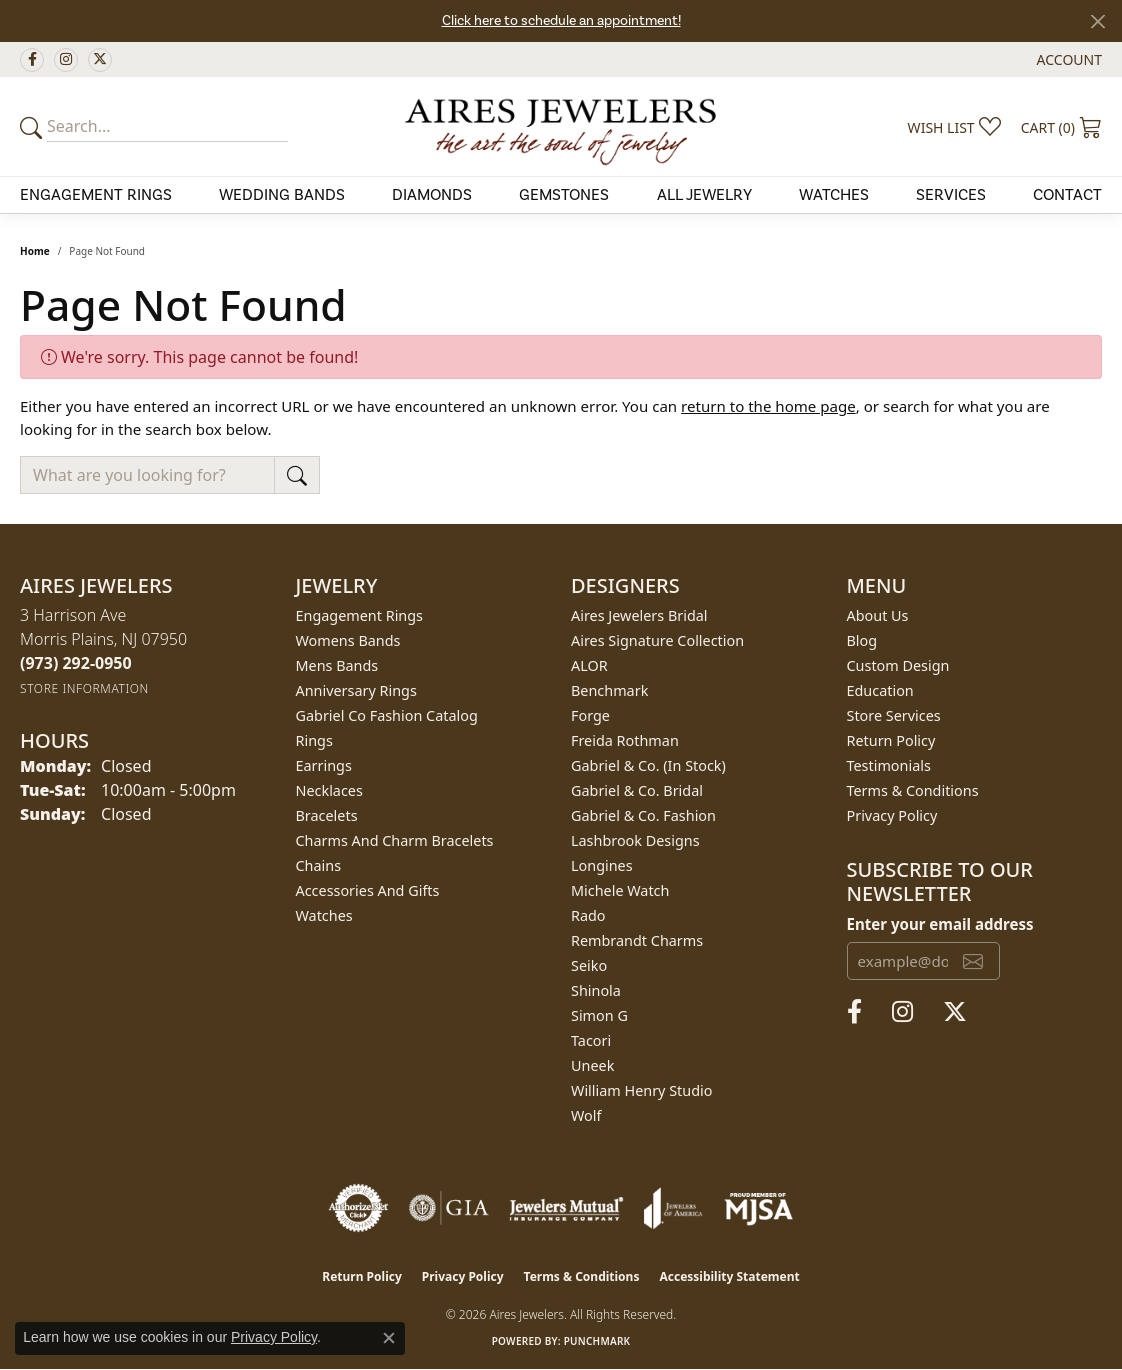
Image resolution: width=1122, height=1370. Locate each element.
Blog (862, 640)
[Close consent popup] (389, 1338)
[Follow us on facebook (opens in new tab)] (32, 60)
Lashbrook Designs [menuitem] (635, 840)
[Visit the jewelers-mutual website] (566, 1208)
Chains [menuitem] (319, 865)
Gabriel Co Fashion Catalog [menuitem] (387, 715)
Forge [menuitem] (590, 715)
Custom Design (898, 665)
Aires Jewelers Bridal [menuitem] (639, 615)
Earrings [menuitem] (324, 765)
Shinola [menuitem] (596, 990)
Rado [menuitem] (588, 915)
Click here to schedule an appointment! (561, 20)
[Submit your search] (34, 127)
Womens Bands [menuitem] (348, 640)
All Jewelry (704, 194)
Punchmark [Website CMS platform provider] (597, 1341)
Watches (834, 194)
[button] (1067, 59)
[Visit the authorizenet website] (359, 1208)
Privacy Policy (892, 815)
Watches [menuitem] (324, 915)
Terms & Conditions (913, 790)
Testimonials (889, 765)
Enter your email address (940, 924)
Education (880, 690)
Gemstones (564, 194)
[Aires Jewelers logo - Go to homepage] (561, 126)
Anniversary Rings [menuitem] (356, 690)
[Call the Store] (76, 663)
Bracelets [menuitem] (327, 815)
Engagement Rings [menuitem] (360, 615)
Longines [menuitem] (602, 865)
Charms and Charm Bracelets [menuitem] (395, 840)
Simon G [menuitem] (599, 1015)
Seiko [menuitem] (589, 965)
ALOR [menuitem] (589, 665)
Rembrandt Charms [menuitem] (637, 940)
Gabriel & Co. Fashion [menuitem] (643, 815)
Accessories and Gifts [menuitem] (368, 890)
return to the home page (768, 406)
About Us (878, 615)
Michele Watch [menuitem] (620, 890)
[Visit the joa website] (673, 1208)
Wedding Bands (282, 194)
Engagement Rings (96, 194)
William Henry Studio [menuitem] (641, 1090)
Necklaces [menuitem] (329, 790)
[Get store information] (84, 688)
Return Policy (891, 740)
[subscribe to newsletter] (973, 961)
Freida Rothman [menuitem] (625, 740)
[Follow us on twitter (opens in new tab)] (100, 60)
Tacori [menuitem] (591, 1040)
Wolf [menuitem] (586, 1115)
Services (951, 194)
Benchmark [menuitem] (609, 690)
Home (35, 251)
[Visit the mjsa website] (759, 1208)
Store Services (894, 715)
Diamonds (432, 194)
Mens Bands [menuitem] (337, 665)
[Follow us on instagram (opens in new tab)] (66, 60)
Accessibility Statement (729, 1276)
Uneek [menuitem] (592, 1065)
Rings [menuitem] (314, 740)
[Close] (1097, 21)
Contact (1067, 194)
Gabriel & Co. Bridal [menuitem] (637, 790)
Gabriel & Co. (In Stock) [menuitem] (648, 765)
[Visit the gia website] (449, 1208)
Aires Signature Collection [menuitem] (657, 640)
